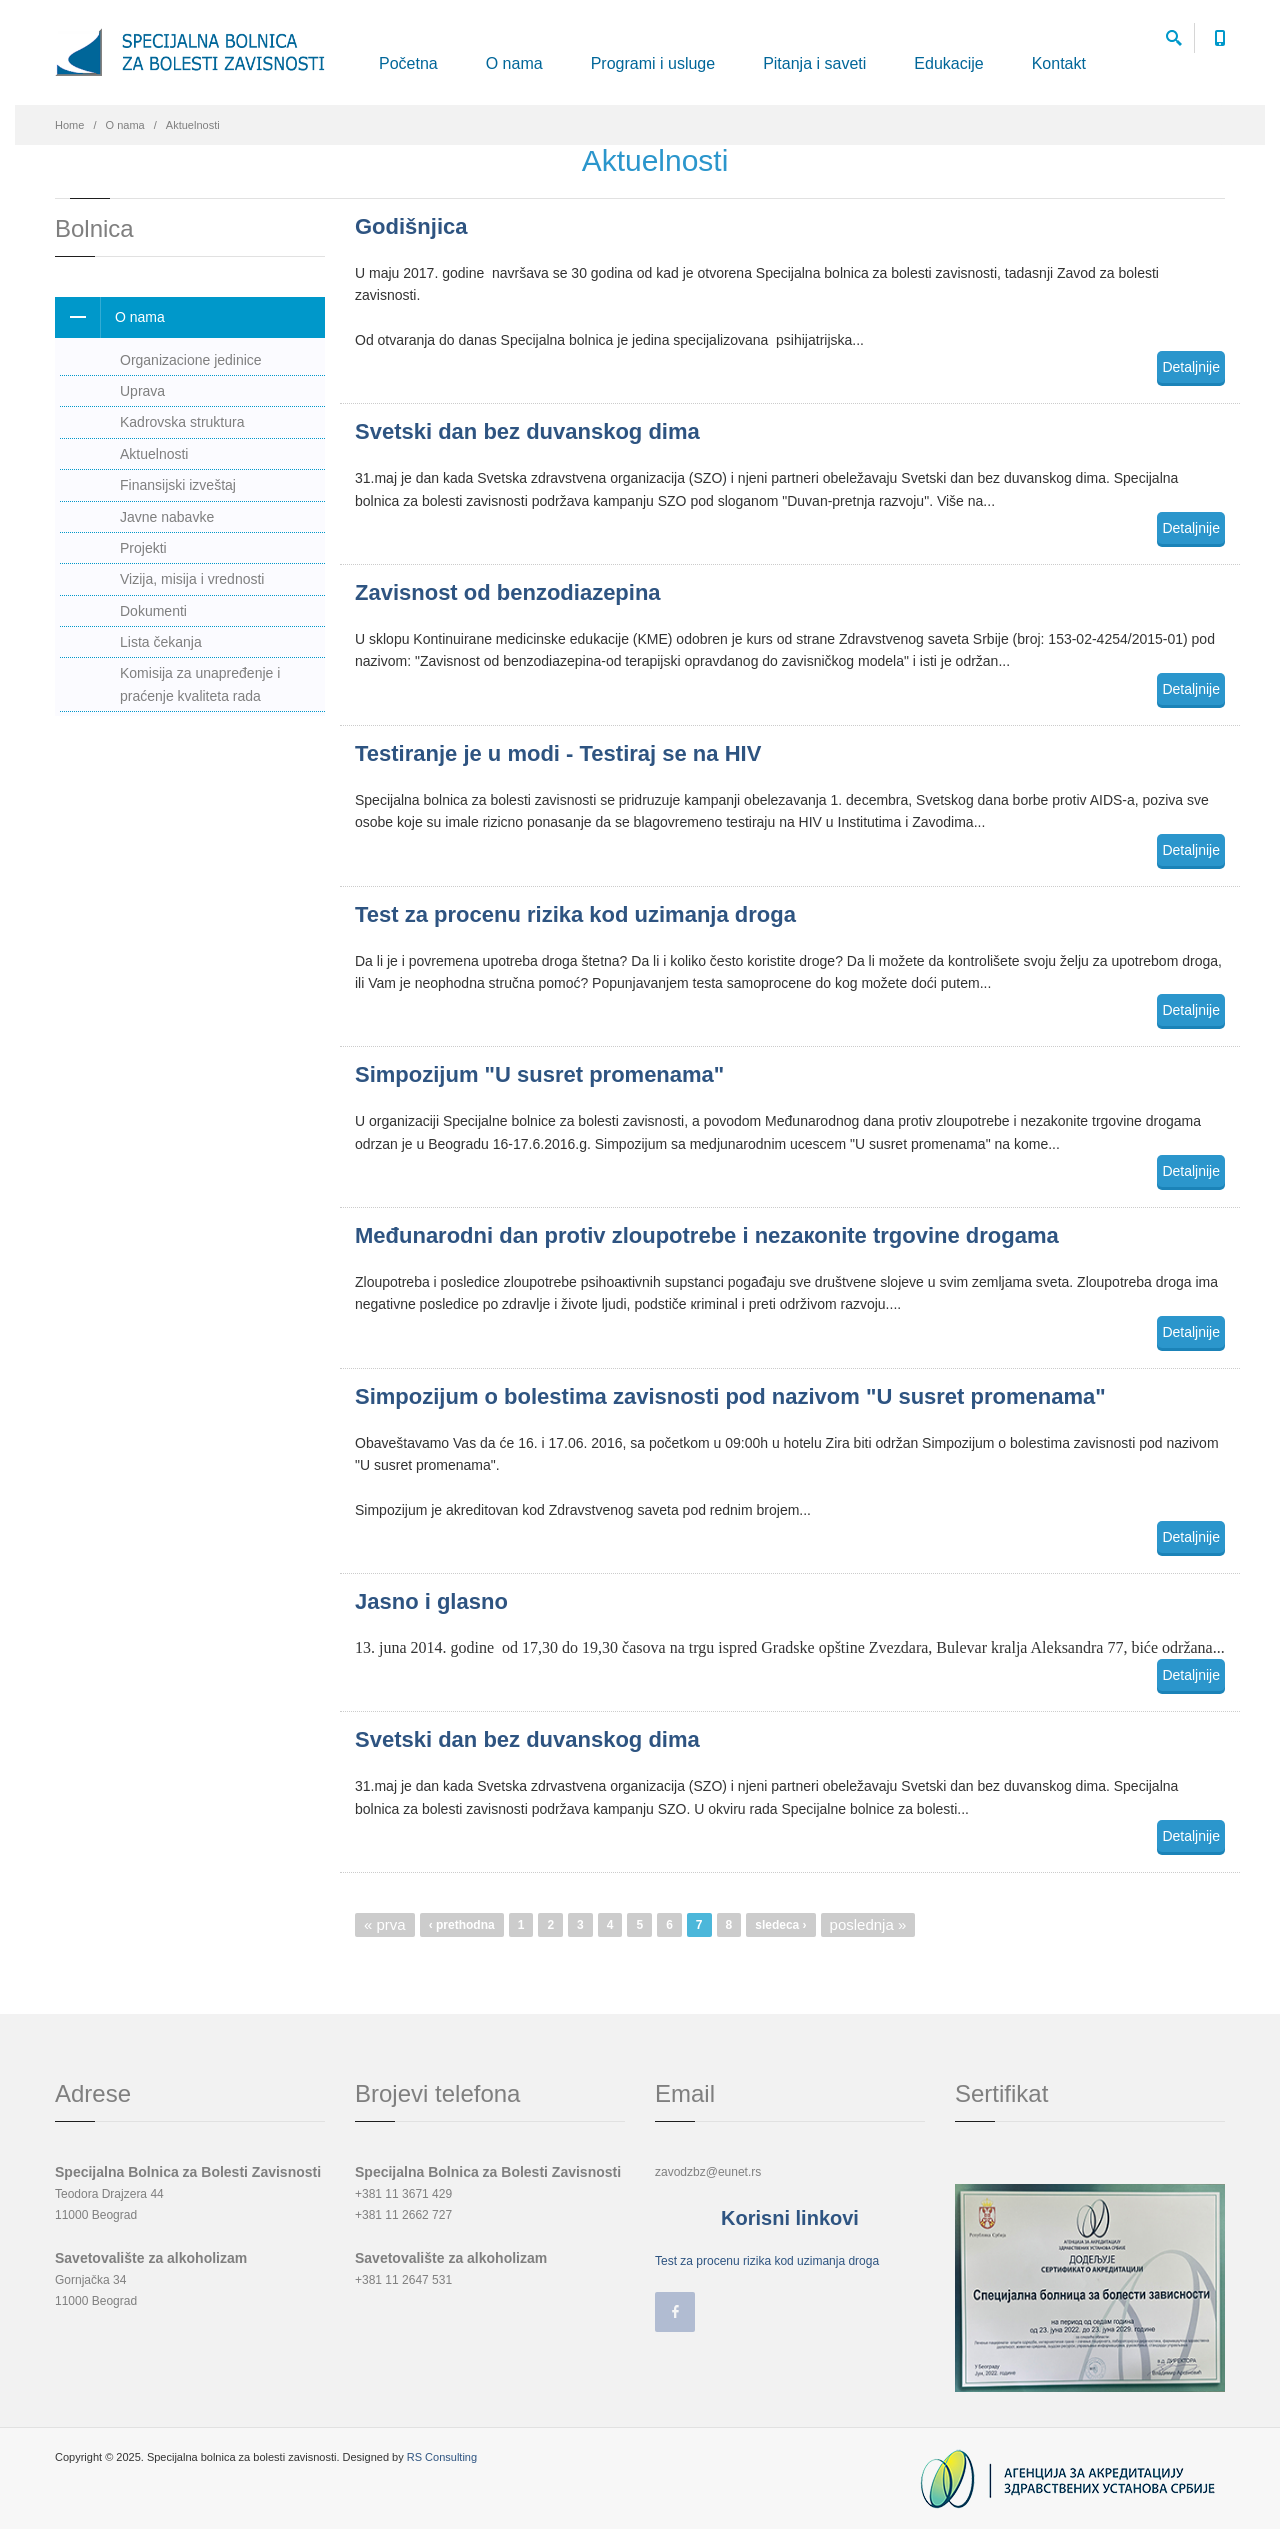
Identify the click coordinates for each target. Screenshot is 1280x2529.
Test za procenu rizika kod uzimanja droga (575, 914)
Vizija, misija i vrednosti (192, 579)
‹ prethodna (462, 1925)
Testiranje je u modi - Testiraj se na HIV (558, 753)
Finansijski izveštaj (178, 485)
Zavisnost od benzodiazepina (508, 592)
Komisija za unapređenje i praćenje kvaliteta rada (200, 684)
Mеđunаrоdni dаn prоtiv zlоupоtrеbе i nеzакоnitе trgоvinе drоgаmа (707, 1235)
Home (69, 125)
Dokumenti (153, 611)
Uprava (142, 391)
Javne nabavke (167, 517)
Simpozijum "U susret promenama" (539, 1074)
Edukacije (948, 63)
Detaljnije (1191, 367)
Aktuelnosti (154, 454)
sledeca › (780, 1925)
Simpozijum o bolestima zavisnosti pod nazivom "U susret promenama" (730, 1396)
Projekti (143, 548)
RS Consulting (442, 2457)
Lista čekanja (161, 642)
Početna (408, 63)
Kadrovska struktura (182, 422)
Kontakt (1059, 63)
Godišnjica (411, 226)
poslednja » (868, 1924)
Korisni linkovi (790, 2218)
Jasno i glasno (431, 1601)
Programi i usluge (653, 63)
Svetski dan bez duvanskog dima (527, 431)
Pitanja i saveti (814, 63)
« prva (385, 1924)
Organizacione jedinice (191, 360)
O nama (514, 63)
